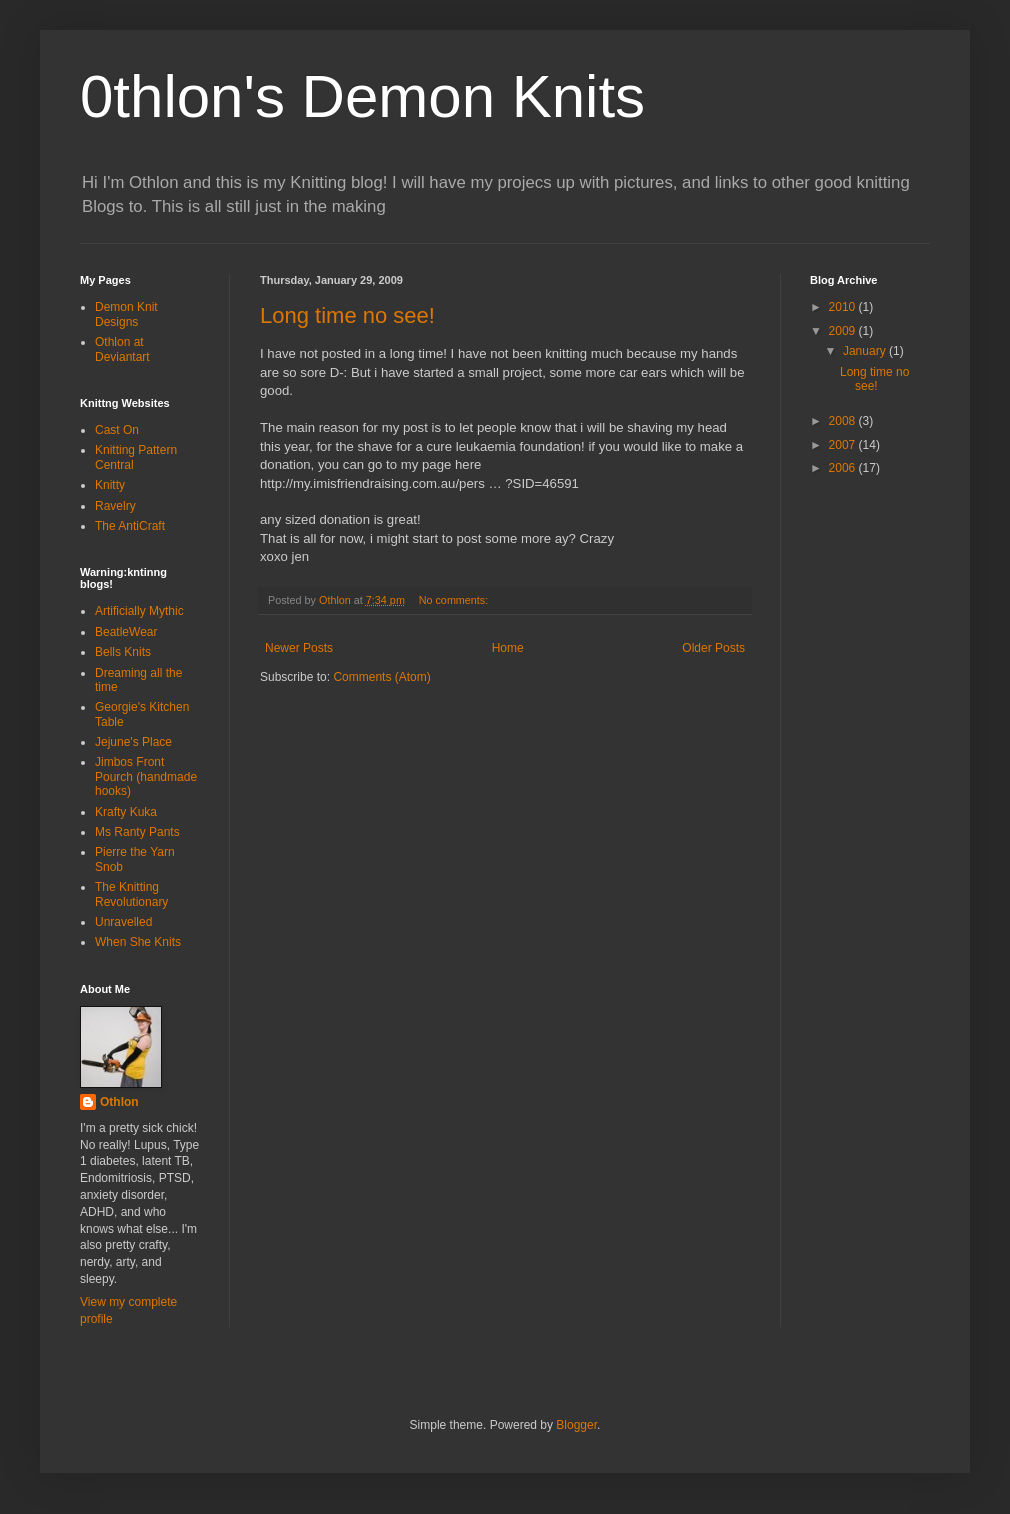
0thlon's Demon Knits (362, 96)
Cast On (117, 430)
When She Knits (138, 942)
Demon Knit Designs (126, 314)
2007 (844, 445)
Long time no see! (347, 315)
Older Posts (713, 648)
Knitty (110, 485)
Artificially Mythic (139, 611)
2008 (844, 421)
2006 (844, 468)
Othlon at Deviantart (122, 349)
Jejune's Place (133, 742)
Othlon (119, 1102)
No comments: (455, 600)
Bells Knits (123, 652)
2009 (844, 331)
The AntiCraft (130, 526)
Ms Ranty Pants (137, 832)
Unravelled (123, 922)
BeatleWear (126, 632)
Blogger (576, 1425)
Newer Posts (299, 648)
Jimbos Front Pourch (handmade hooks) (146, 776)
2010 (844, 307)
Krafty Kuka (126, 812)
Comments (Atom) (381, 677)
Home (508, 648)
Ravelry (115, 506)
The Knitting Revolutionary (131, 894)
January (866, 351)
